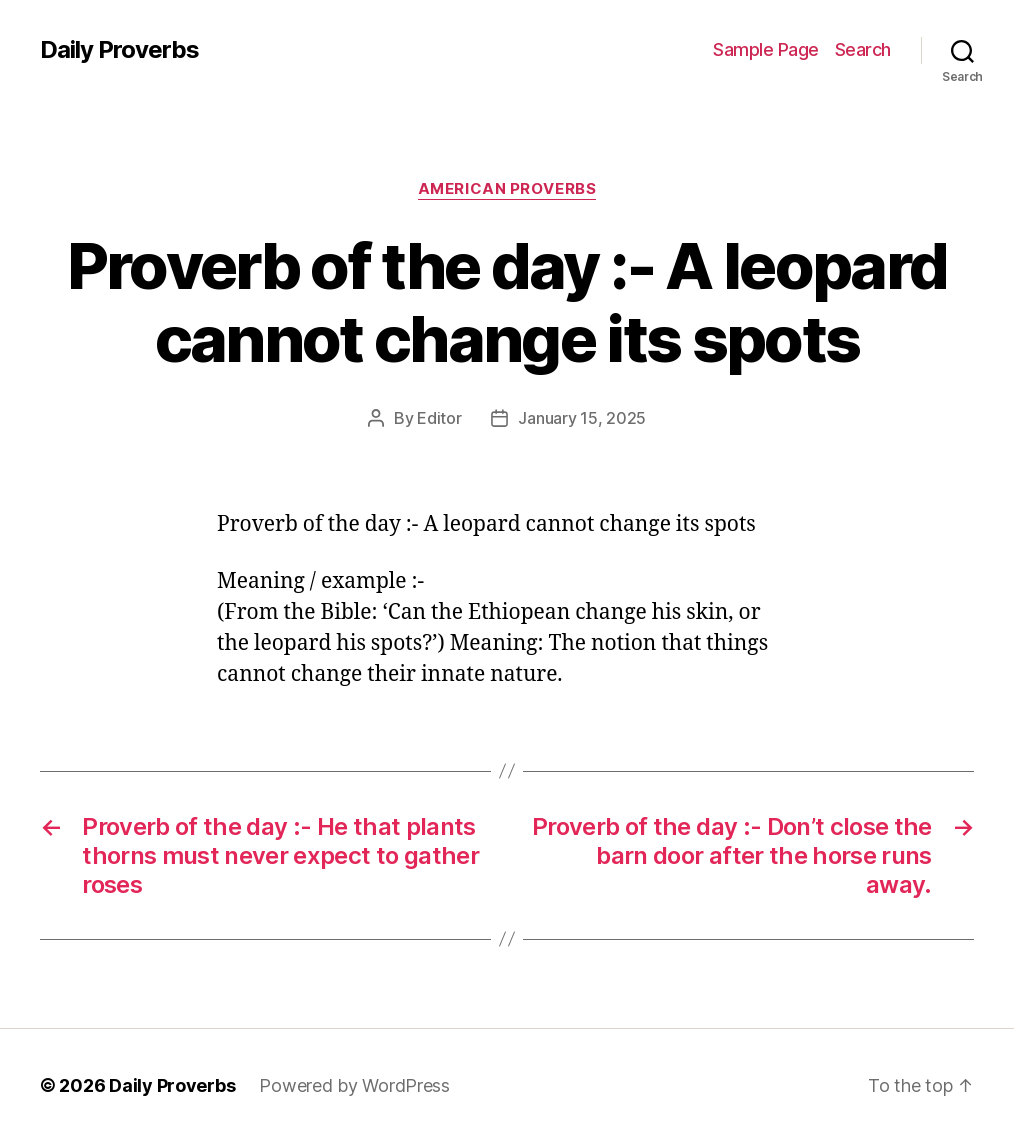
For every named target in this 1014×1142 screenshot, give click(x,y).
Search (863, 49)
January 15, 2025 (582, 418)
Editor (439, 418)
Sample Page (766, 49)
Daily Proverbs (119, 50)
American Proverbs (507, 189)
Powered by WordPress (354, 1085)
